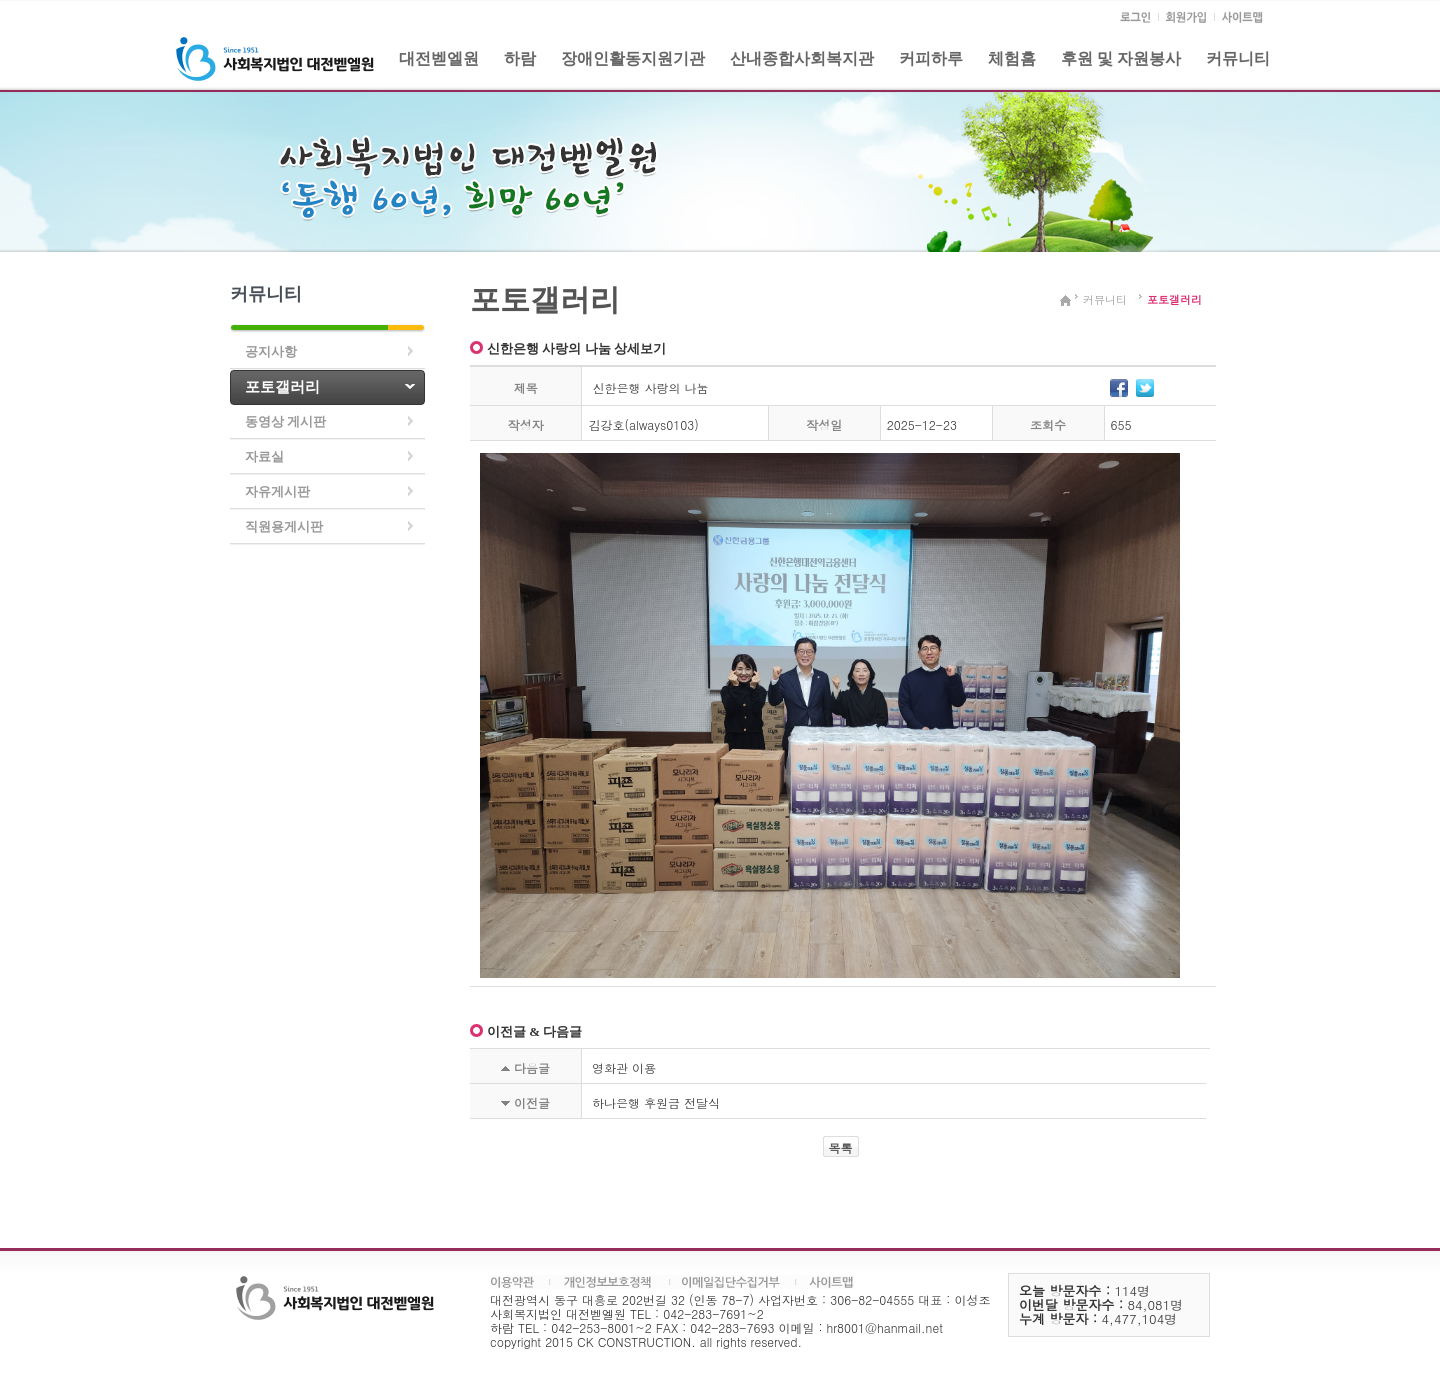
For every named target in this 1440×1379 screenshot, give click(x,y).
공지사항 (271, 351)
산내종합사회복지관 (802, 59)
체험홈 (1012, 59)
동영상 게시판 (285, 421)
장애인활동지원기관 (633, 59)
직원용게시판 (284, 526)
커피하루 (931, 59)
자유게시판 (277, 491)
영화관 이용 (624, 1067)
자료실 (264, 456)
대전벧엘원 (439, 59)
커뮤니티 (1238, 59)
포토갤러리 (282, 387)
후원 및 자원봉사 (1121, 59)
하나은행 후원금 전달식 (656, 1102)
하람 (520, 59)
